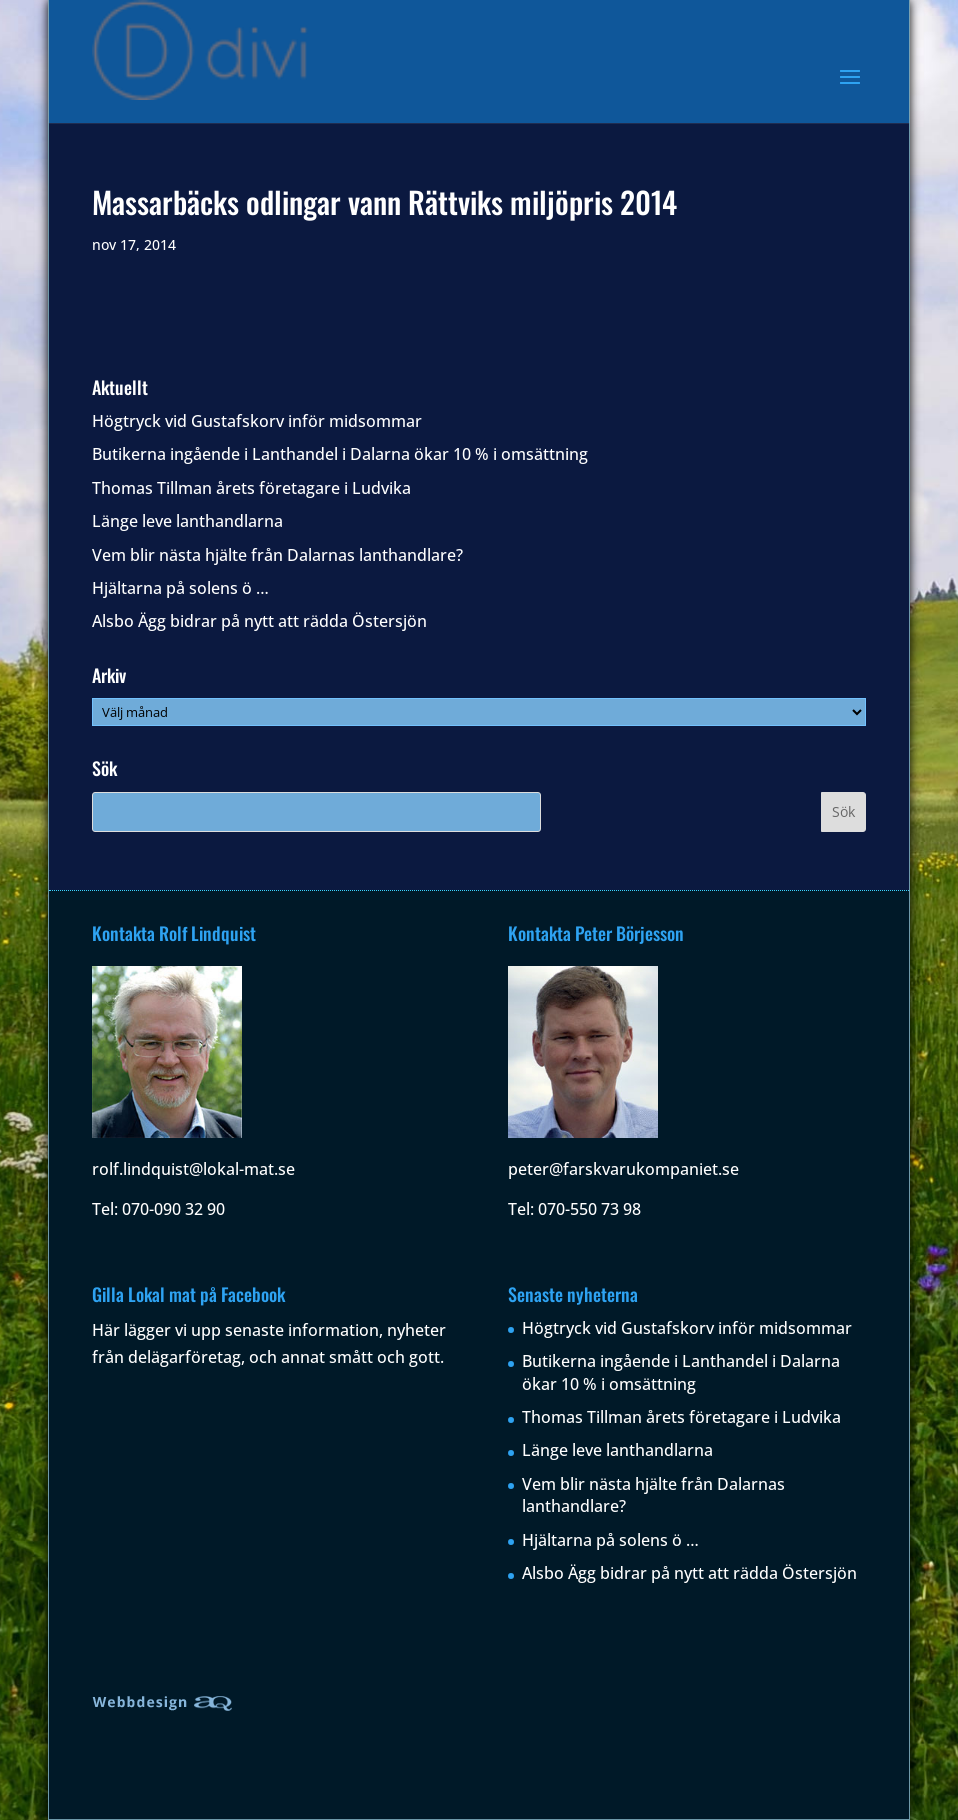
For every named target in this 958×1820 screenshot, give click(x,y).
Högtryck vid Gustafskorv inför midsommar (257, 421)
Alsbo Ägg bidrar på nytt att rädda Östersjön (259, 621)
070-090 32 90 (173, 1209)
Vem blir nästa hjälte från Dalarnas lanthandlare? (277, 555)
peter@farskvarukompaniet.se (623, 1169)
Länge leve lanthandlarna (187, 521)
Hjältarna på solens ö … (180, 588)
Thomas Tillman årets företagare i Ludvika (251, 488)
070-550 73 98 (589, 1209)
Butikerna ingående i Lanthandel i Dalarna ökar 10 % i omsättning (340, 454)
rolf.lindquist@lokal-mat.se (193, 1169)
